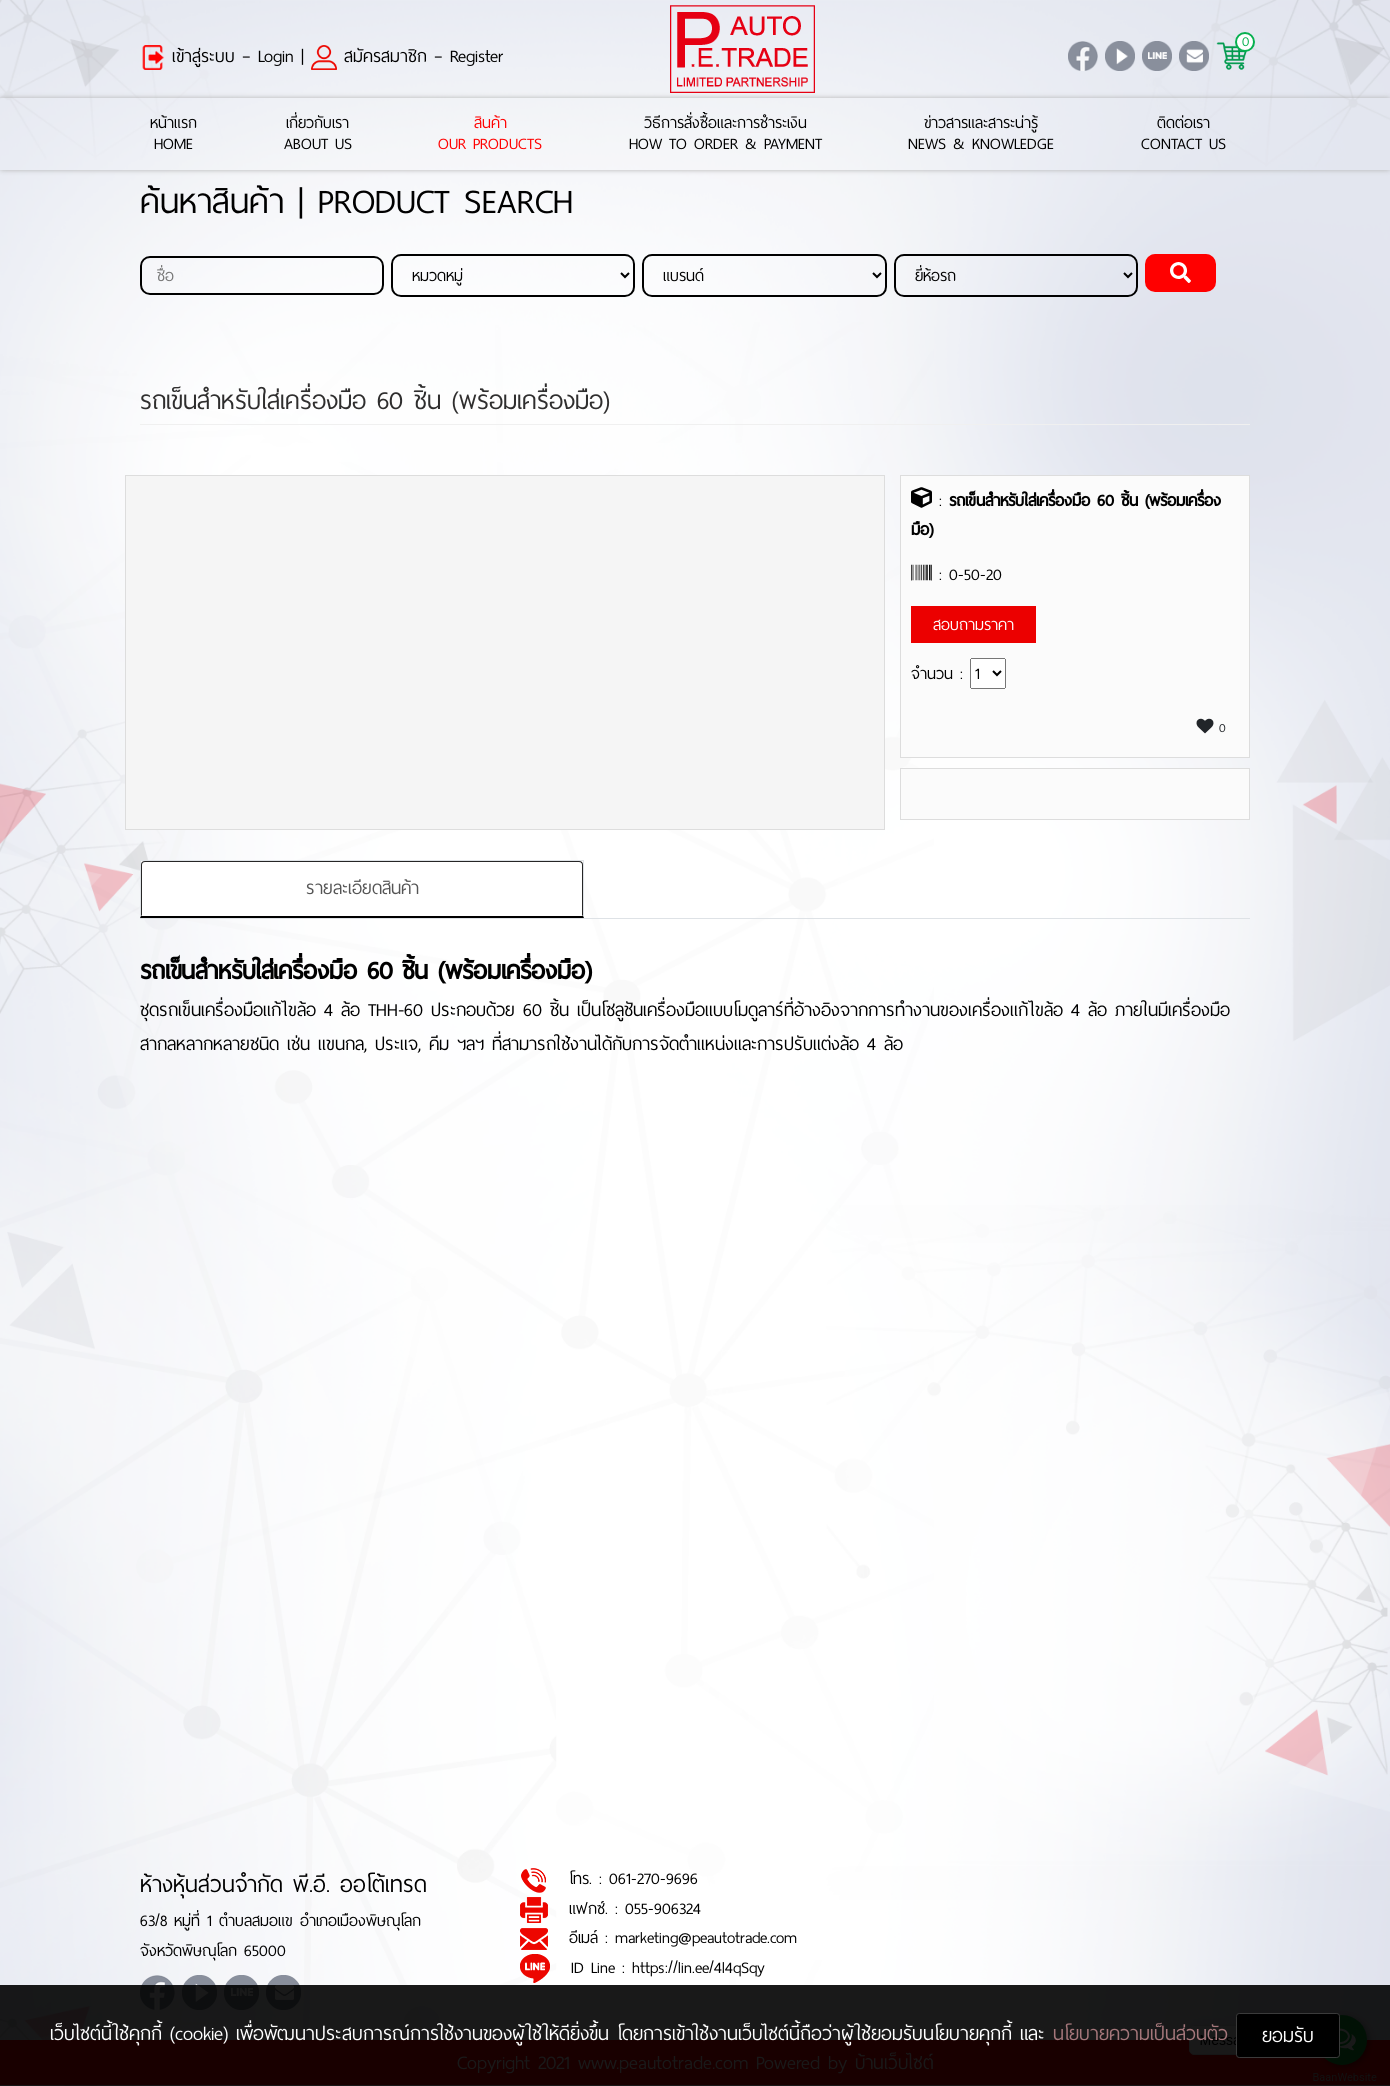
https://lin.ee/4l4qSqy (698, 1967)
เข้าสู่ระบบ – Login (217, 56)
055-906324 (663, 1908)
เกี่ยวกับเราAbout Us (318, 134)
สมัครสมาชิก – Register (407, 56)
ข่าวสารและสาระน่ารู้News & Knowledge (981, 134)
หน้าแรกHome (173, 134)
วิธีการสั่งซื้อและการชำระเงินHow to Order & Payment (725, 134)
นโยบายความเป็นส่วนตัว (1144, 2033)
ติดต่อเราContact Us (1183, 134)
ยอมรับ (1288, 2035)
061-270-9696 (653, 1879)
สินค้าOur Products (490, 134)
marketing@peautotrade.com (706, 1938)
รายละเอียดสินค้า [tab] (362, 888)
